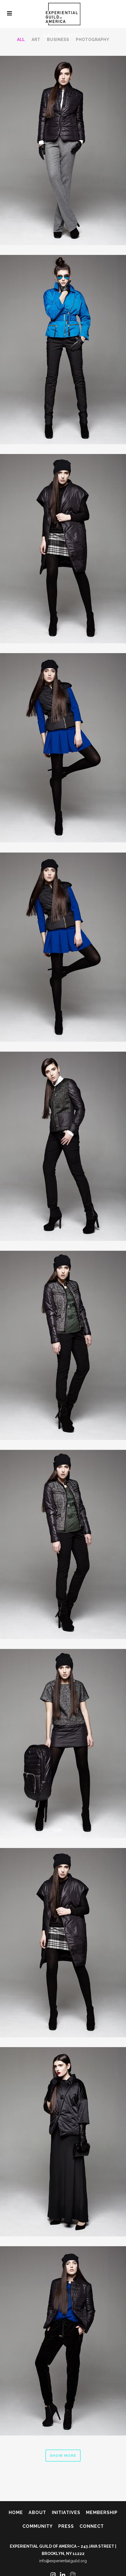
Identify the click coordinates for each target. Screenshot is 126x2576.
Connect (92, 2526)
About (37, 2512)
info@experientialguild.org (63, 2561)
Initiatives (66, 2512)
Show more (63, 2455)
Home (16, 2512)
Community (37, 2526)
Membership (102, 2512)
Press (66, 2526)
